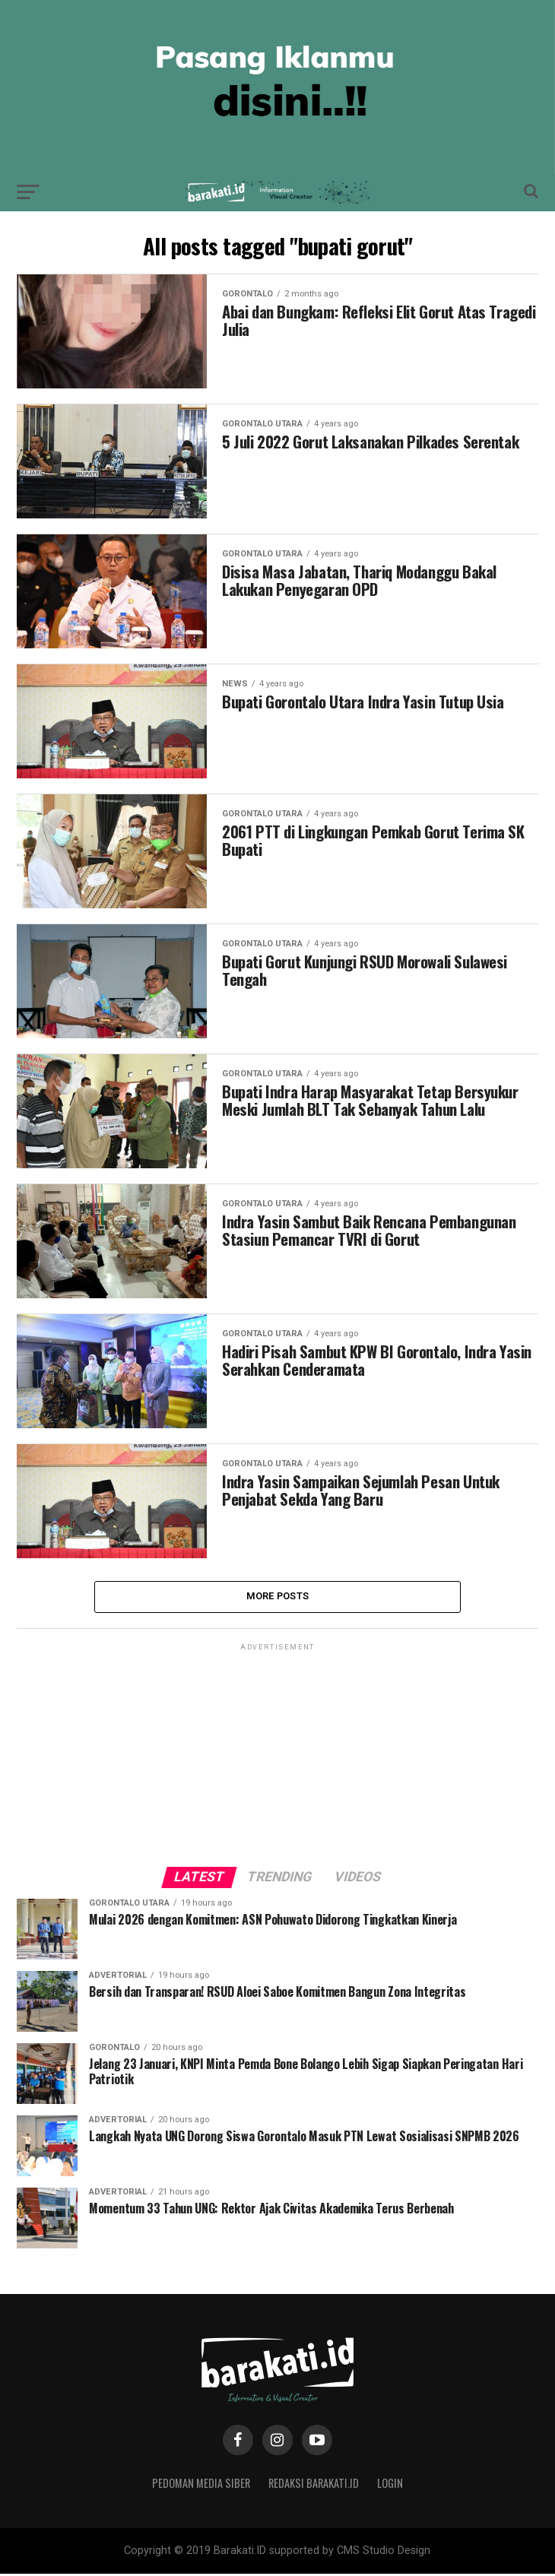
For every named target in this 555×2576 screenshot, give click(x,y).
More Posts (277, 1597)
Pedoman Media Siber (201, 2485)
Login (390, 2485)
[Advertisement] (277, 1751)
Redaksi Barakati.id (313, 2485)
